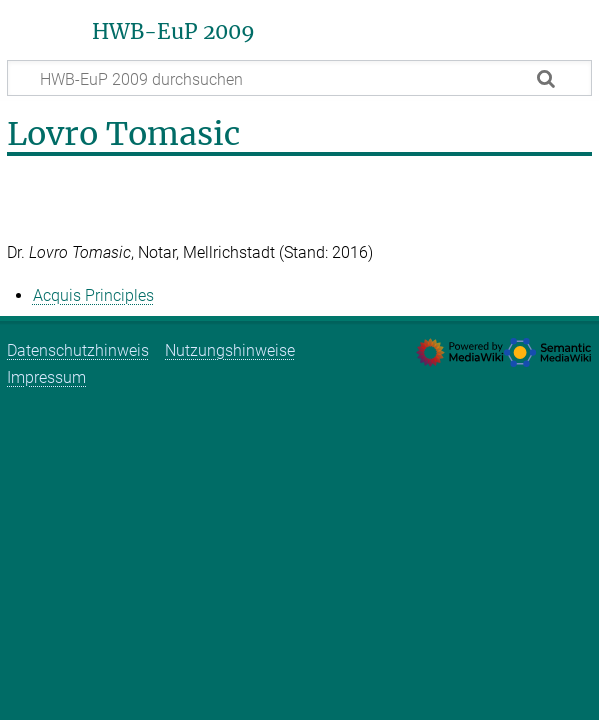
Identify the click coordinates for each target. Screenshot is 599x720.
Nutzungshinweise (230, 350)
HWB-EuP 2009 (173, 32)
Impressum (46, 377)
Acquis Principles (93, 295)
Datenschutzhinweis (78, 350)
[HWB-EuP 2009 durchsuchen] (299, 78)
